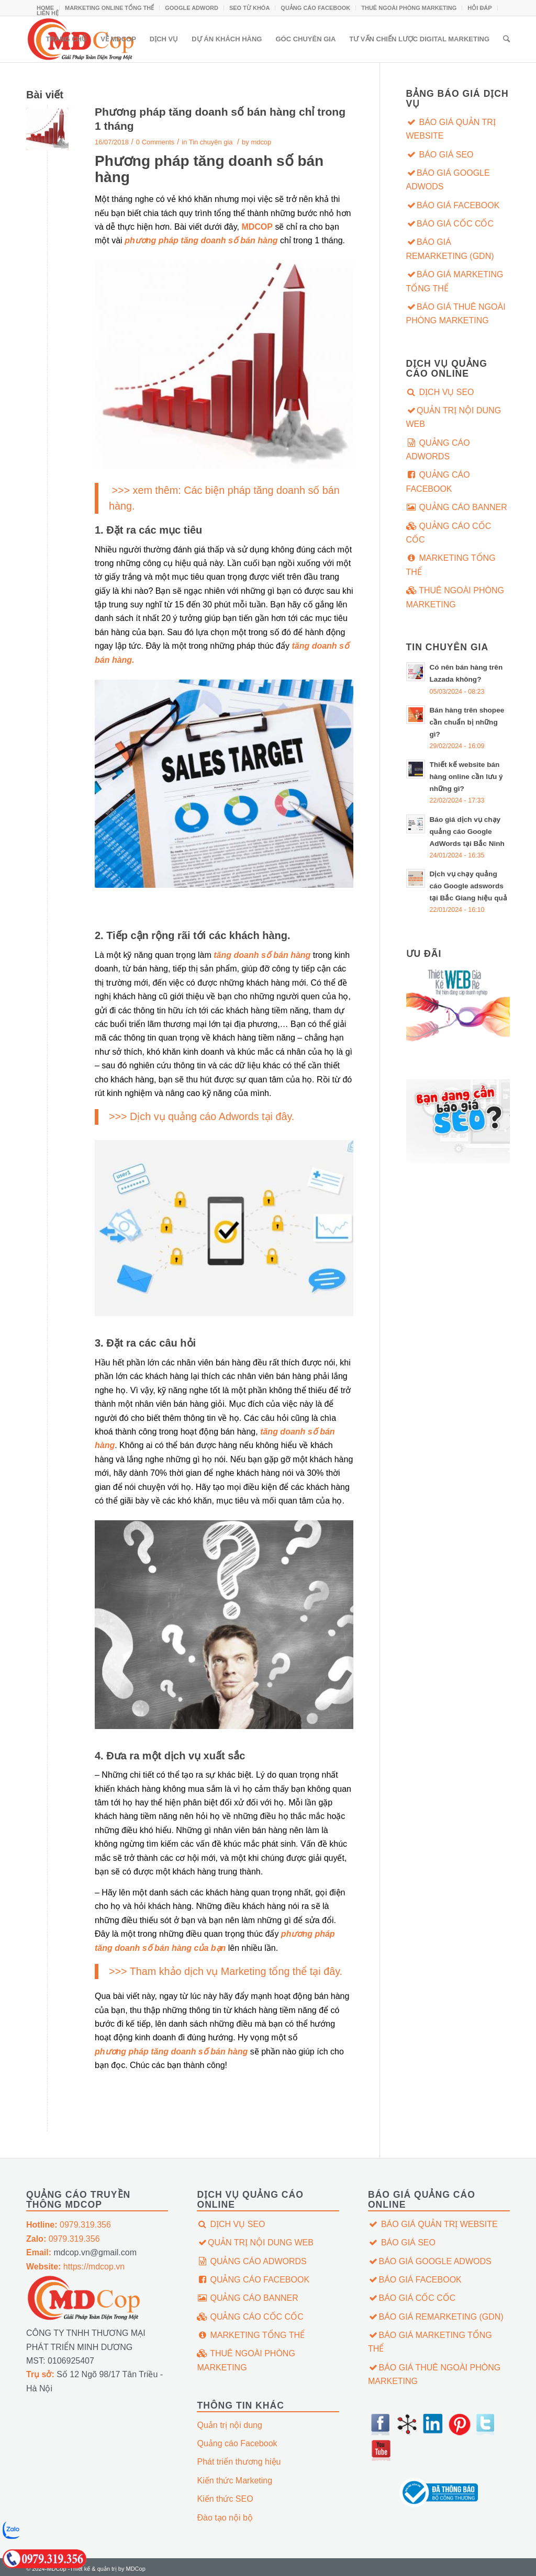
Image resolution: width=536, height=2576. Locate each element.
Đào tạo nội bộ (224, 2517)
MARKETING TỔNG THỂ (451, 564)
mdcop (261, 142)
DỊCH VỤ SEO (440, 392)
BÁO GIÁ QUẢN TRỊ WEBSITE (451, 129)
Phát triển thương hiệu (239, 2461)
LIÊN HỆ (48, 13)
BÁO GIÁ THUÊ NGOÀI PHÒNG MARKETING (456, 313)
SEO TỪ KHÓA (249, 8)
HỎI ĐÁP (479, 8)
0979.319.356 (68, 2224)
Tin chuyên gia (211, 142)
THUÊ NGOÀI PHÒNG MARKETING (408, 8)
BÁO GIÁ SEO (440, 154)
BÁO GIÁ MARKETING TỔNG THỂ (455, 281)
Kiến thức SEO (225, 2498)
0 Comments (155, 142)
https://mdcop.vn (75, 2266)
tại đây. (278, 1116)
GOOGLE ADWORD (191, 8)
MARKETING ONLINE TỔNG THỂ (109, 8)
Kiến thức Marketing (234, 2480)
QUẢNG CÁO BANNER (456, 507)
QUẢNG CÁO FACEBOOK (315, 8)
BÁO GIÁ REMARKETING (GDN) (450, 249)
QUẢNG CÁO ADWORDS (438, 449)
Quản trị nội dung (229, 2425)
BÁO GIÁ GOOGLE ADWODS (448, 179)
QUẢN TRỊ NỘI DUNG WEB (453, 417)
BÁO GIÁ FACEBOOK (453, 205)
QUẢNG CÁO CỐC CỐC (449, 533)
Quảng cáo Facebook (237, 2443)
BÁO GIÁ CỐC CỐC (450, 223)
